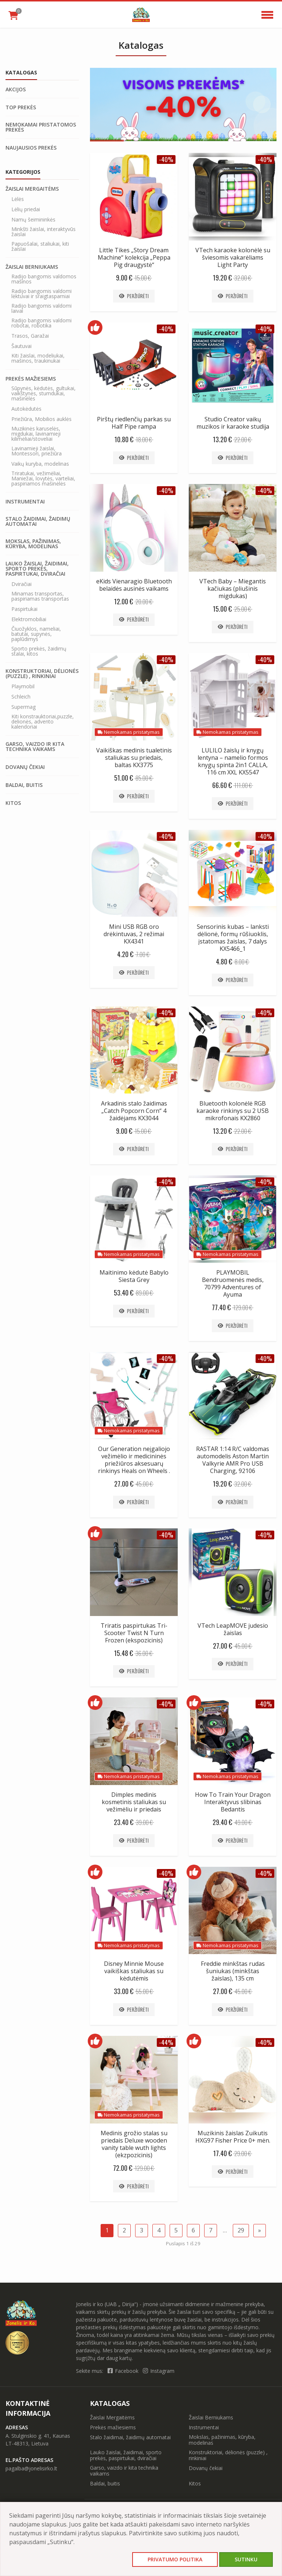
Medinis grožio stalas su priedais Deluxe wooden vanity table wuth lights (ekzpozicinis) (134, 2144)
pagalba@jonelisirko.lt (31, 2468)
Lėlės (17, 199)
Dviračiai (21, 584)
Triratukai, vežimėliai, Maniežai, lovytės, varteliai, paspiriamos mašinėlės (43, 478)
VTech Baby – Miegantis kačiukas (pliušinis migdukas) (232, 589)
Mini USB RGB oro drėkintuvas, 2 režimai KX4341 (134, 934)
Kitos (13, 803)
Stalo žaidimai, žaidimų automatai (38, 521)
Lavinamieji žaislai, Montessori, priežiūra (36, 451)
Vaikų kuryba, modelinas (40, 463)
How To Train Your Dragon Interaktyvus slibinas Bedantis (233, 1802)
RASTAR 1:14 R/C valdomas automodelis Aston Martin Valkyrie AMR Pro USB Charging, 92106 (232, 1459)
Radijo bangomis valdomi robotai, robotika (41, 323)
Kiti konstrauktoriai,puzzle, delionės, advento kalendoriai (42, 721)
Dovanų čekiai (25, 767)
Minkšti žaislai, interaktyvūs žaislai (43, 232)
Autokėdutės (26, 408)
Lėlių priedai (25, 209)
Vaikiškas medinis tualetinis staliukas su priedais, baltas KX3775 (134, 758)
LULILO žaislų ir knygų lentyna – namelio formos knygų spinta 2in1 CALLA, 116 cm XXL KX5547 (233, 761)
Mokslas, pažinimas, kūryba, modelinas (33, 544)
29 (241, 2230)
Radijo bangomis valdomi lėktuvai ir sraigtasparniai (41, 294)
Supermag (23, 707)
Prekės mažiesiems (31, 378)
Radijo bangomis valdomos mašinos (43, 279)
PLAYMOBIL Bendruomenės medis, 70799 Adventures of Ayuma (233, 1283)
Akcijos (16, 89)
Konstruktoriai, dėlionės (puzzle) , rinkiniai (42, 673)
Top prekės (21, 107)
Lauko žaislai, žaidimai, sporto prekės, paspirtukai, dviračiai (37, 568)
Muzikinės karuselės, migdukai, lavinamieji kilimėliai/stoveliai (36, 433)
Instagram (158, 2370)
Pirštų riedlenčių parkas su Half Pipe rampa (134, 422)
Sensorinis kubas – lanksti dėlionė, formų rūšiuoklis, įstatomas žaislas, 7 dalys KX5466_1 (233, 937)
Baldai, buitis (24, 785)
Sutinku (246, 2559)
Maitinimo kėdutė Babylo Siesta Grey (134, 1276)
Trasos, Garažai (30, 335)
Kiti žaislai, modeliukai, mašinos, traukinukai (38, 358)
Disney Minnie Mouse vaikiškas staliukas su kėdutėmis (134, 1971)
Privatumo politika (175, 2559)
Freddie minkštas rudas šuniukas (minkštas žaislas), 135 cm (233, 1971)
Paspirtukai (24, 609)
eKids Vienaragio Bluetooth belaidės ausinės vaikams (134, 585)
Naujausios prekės (31, 147)
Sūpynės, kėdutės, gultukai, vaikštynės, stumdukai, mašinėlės (43, 393)
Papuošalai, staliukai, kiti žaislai (40, 246)
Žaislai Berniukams (32, 267)
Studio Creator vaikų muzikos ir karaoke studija (232, 422)
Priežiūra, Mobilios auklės (41, 419)
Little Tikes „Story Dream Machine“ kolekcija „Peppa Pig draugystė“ (134, 257)
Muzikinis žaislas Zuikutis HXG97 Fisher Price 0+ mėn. (232, 2136)
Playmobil (23, 686)
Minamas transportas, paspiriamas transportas (40, 596)
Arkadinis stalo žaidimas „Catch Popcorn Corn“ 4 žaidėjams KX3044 (134, 1111)
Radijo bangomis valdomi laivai (41, 308)
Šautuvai (21, 346)
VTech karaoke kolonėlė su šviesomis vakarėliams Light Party (232, 257)
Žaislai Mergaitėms (32, 188)
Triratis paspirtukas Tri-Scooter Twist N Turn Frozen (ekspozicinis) (134, 1633)
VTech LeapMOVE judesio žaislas (233, 1629)
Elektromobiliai (28, 619)
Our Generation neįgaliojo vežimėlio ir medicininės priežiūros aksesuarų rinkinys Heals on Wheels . (134, 1459)
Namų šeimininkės (33, 219)
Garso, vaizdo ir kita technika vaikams (35, 746)
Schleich (20, 696)
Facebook (124, 2370)
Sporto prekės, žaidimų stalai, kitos (38, 651)
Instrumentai (25, 501)
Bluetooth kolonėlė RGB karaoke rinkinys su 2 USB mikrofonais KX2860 (232, 1111)
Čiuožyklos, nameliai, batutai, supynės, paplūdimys (36, 634)
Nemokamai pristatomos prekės (41, 127)
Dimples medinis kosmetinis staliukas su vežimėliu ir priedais (134, 1802)
